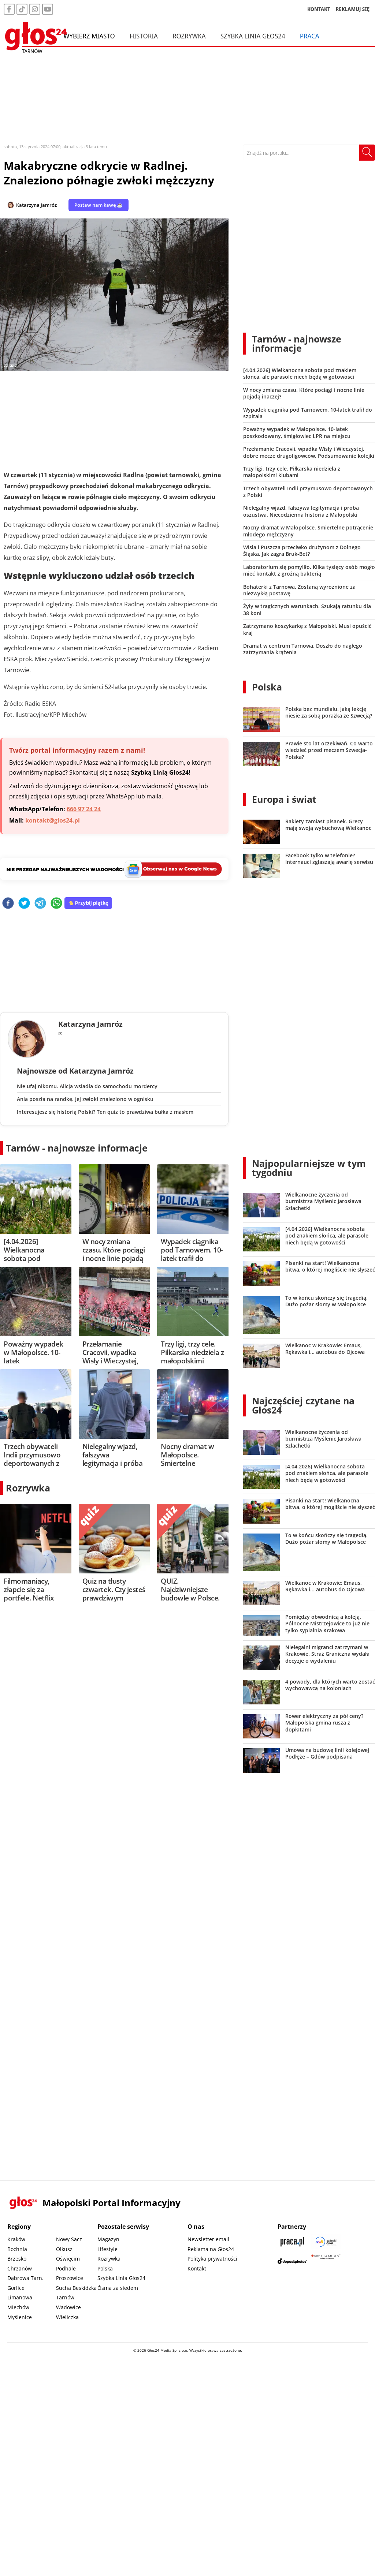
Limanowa (19, 2297)
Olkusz (64, 2249)
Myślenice (19, 2317)
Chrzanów (19, 2268)
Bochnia (17, 2249)
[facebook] (8, 903)
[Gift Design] (326, 2261)
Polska (267, 687)
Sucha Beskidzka (76, 2287)
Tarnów (65, 2297)
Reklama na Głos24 (211, 2249)
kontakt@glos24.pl (52, 820)
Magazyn (108, 2239)
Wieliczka (67, 2317)
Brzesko (16, 2258)
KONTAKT (318, 8)
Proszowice (69, 2277)
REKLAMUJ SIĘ (353, 8)
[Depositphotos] (292, 2261)
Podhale (66, 2268)
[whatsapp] (56, 903)
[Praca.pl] (292, 2241)
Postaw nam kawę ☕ (98, 205)
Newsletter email (208, 2239)
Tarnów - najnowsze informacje (77, 1148)
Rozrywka (189, 35)
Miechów (18, 2307)
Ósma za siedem (117, 2287)
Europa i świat (284, 799)
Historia (144, 35)
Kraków (16, 2239)
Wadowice (68, 2307)
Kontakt (197, 2268)
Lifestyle (107, 2249)
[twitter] (24, 903)
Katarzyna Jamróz (36, 205)
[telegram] (40, 903)
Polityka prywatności (212, 2258)
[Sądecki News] (326, 2241)
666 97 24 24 (84, 809)
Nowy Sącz (69, 2239)
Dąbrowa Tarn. (25, 2277)
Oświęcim (68, 2258)
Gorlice (16, 2287)
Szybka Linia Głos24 (252, 35)
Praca (309, 35)
